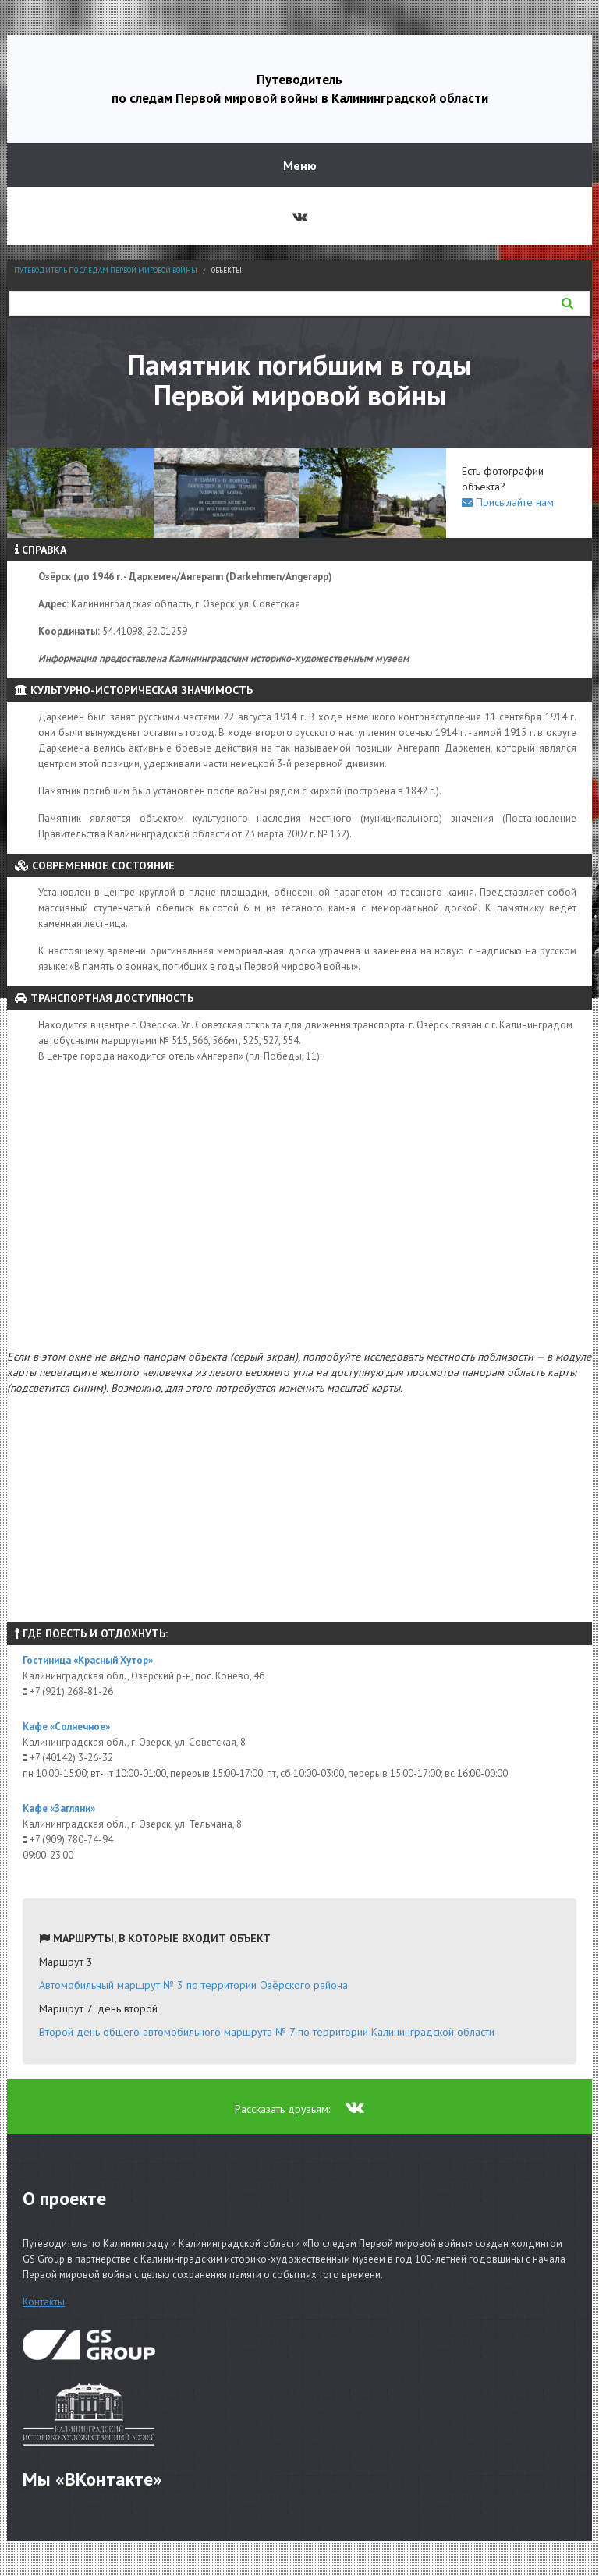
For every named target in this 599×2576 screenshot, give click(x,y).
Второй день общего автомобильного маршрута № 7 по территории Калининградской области (266, 2032)
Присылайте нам (508, 502)
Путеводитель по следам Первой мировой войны (105, 270)
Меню (300, 165)
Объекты (226, 270)
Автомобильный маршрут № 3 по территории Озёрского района (193, 1985)
